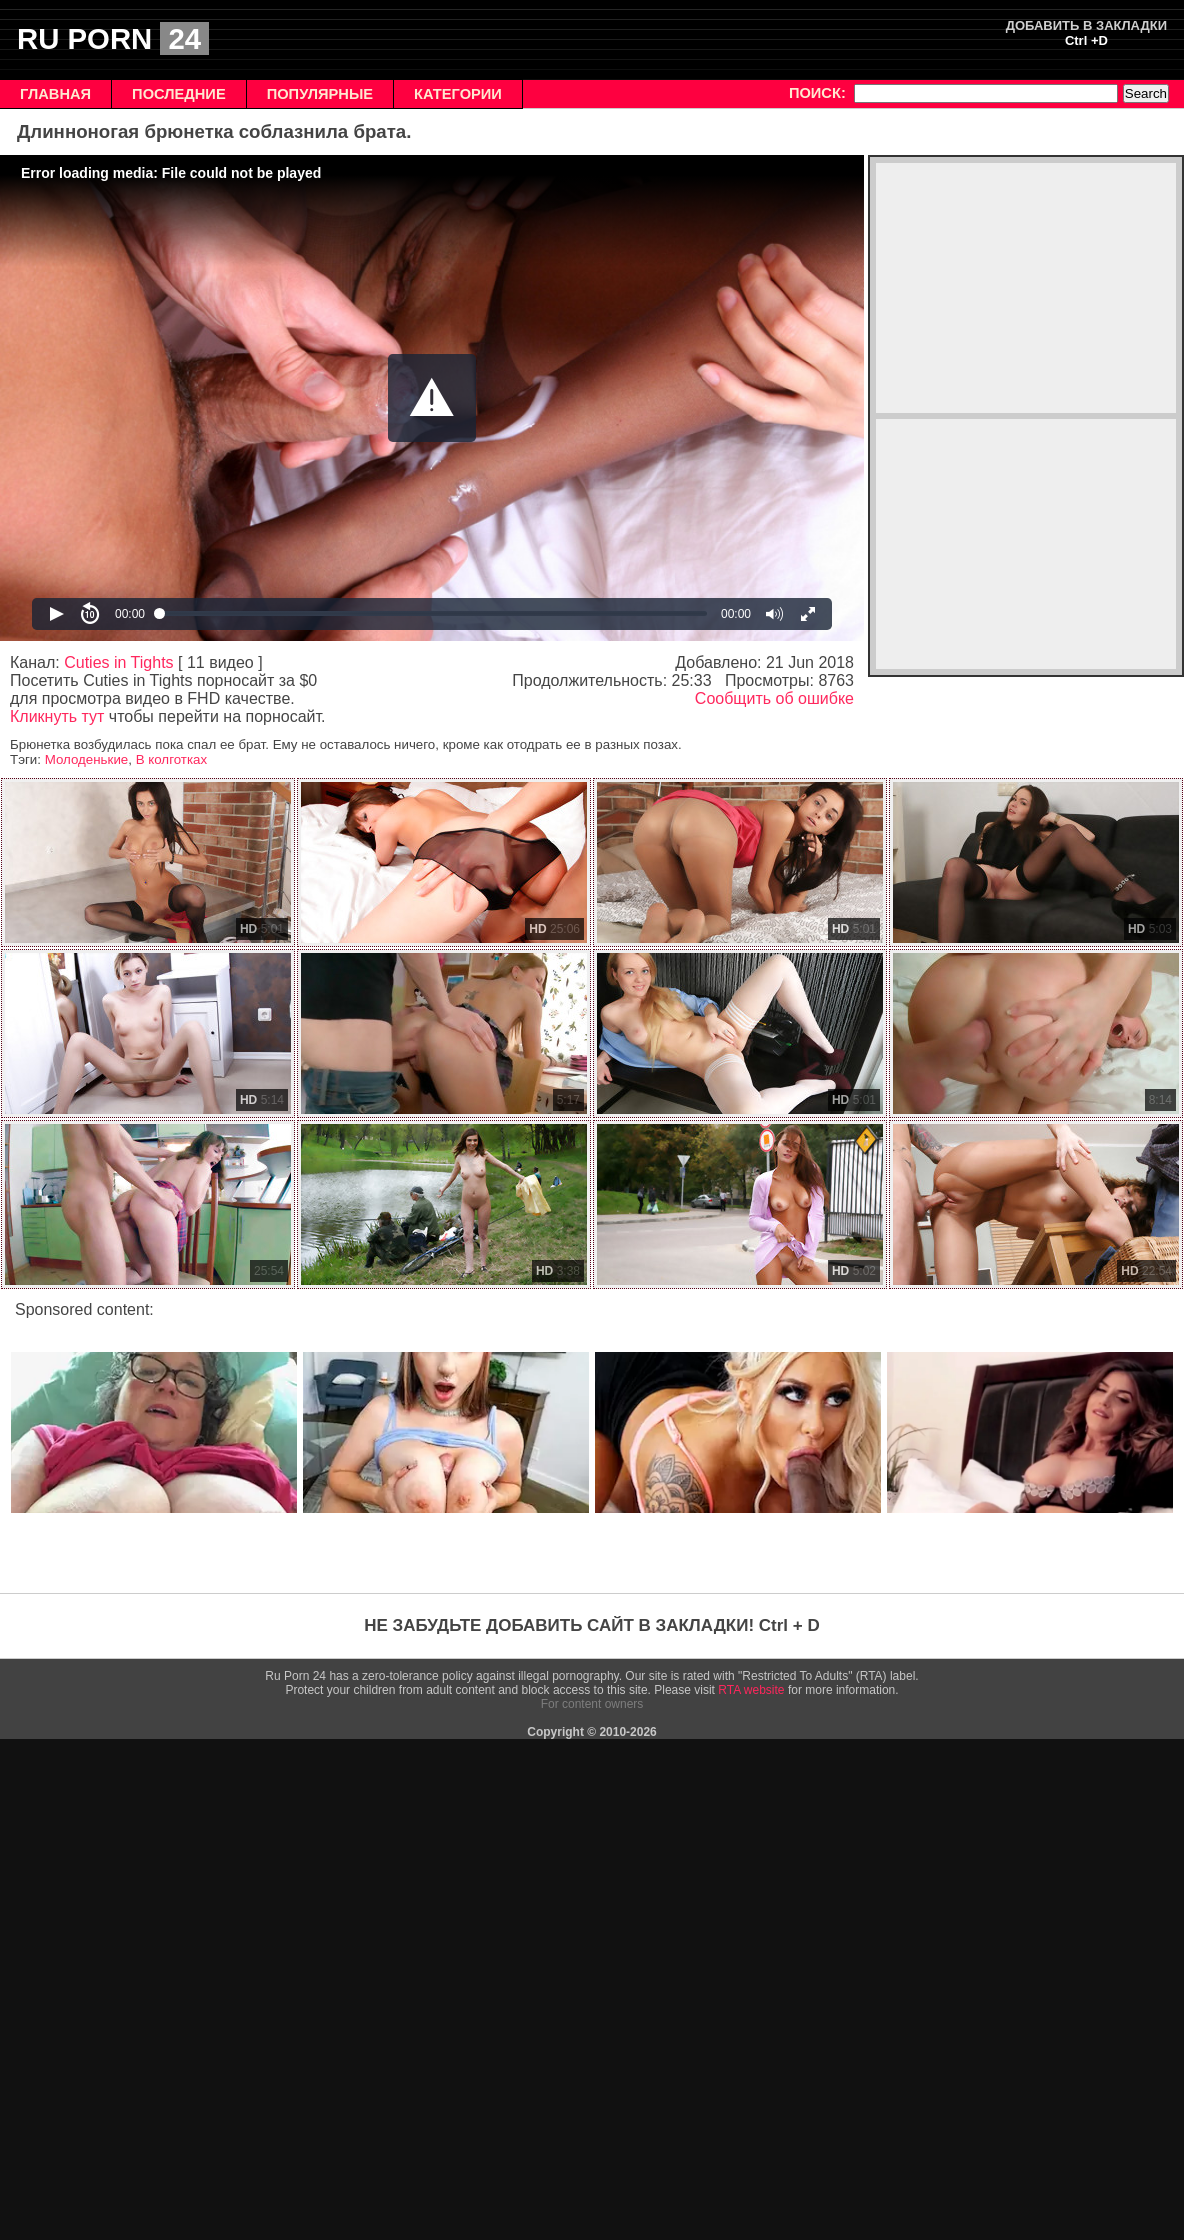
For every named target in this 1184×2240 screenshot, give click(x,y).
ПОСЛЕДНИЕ (179, 94)
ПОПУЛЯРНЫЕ (320, 94)
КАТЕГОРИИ (458, 94)
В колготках (171, 759)
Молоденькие (87, 759)
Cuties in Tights (118, 662)
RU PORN (113, 38)
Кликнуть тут (57, 716)
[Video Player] (432, 398)
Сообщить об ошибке (774, 698)
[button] (432, 398)
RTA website (751, 1690)
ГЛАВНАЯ (55, 94)
